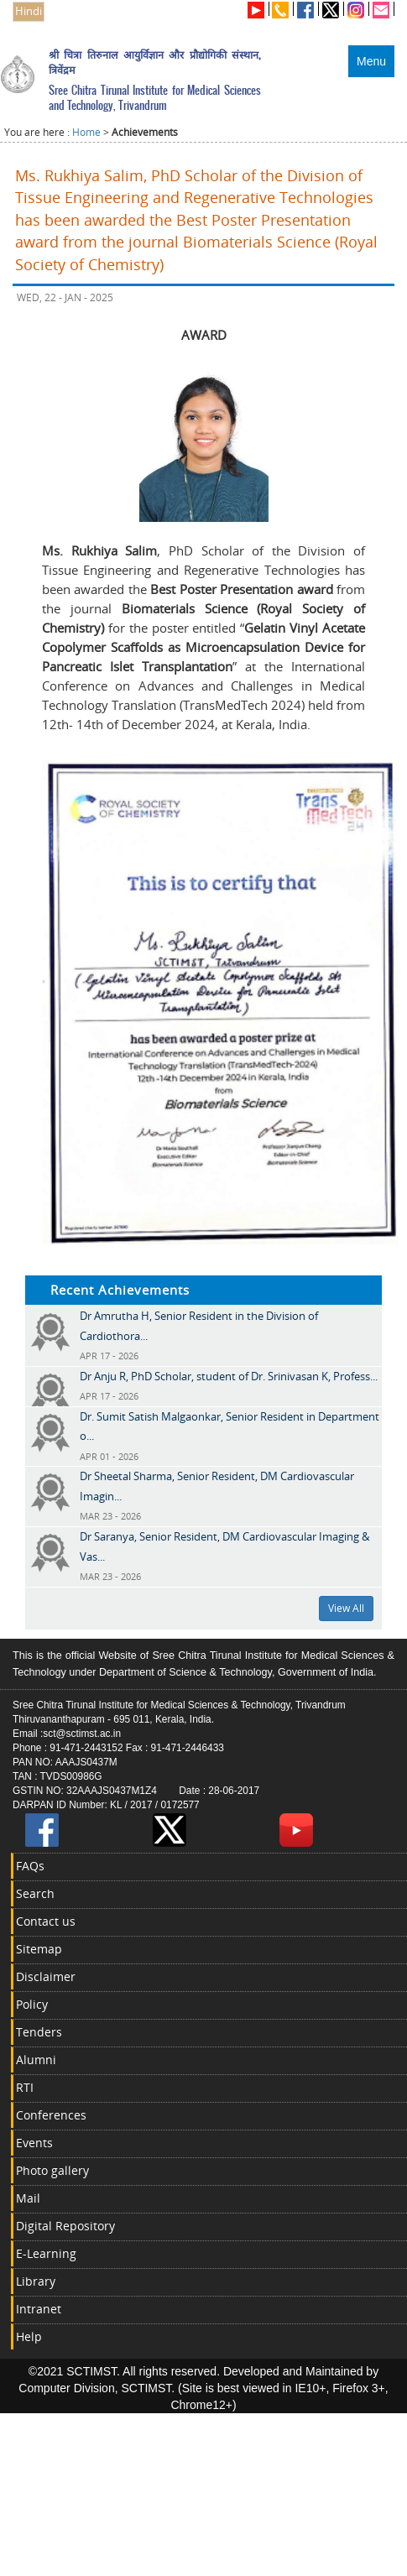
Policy (32, 2004)
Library (35, 2281)
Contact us (46, 1921)
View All (346, 1608)
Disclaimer (46, 1976)
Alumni (36, 2060)
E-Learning (46, 2253)
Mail (28, 2198)
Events (34, 2143)
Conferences (51, 2115)
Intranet (38, 2309)
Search (35, 1893)
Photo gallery (52, 2170)
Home (86, 132)
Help (29, 2336)
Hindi (28, 11)
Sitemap (39, 1949)
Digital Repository (65, 2226)
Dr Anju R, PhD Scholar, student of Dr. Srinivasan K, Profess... (229, 1376)
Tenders (39, 2032)
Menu (371, 61)
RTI (25, 2087)
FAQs (30, 1866)
